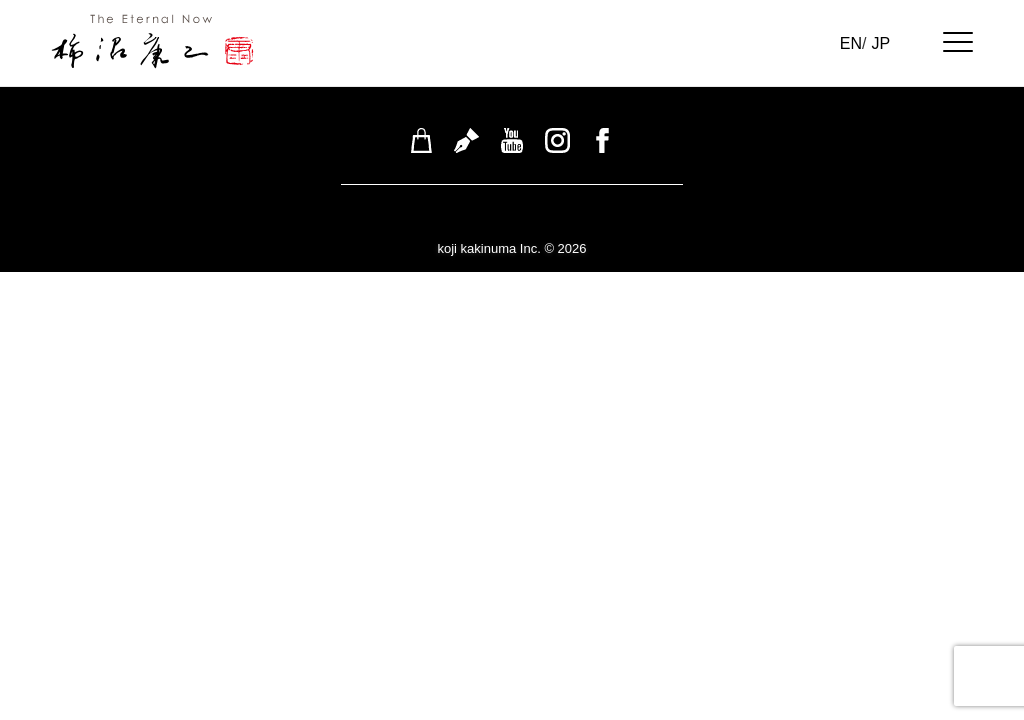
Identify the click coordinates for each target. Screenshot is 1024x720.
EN (851, 43)
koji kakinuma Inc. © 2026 (511, 248)
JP (880, 43)
